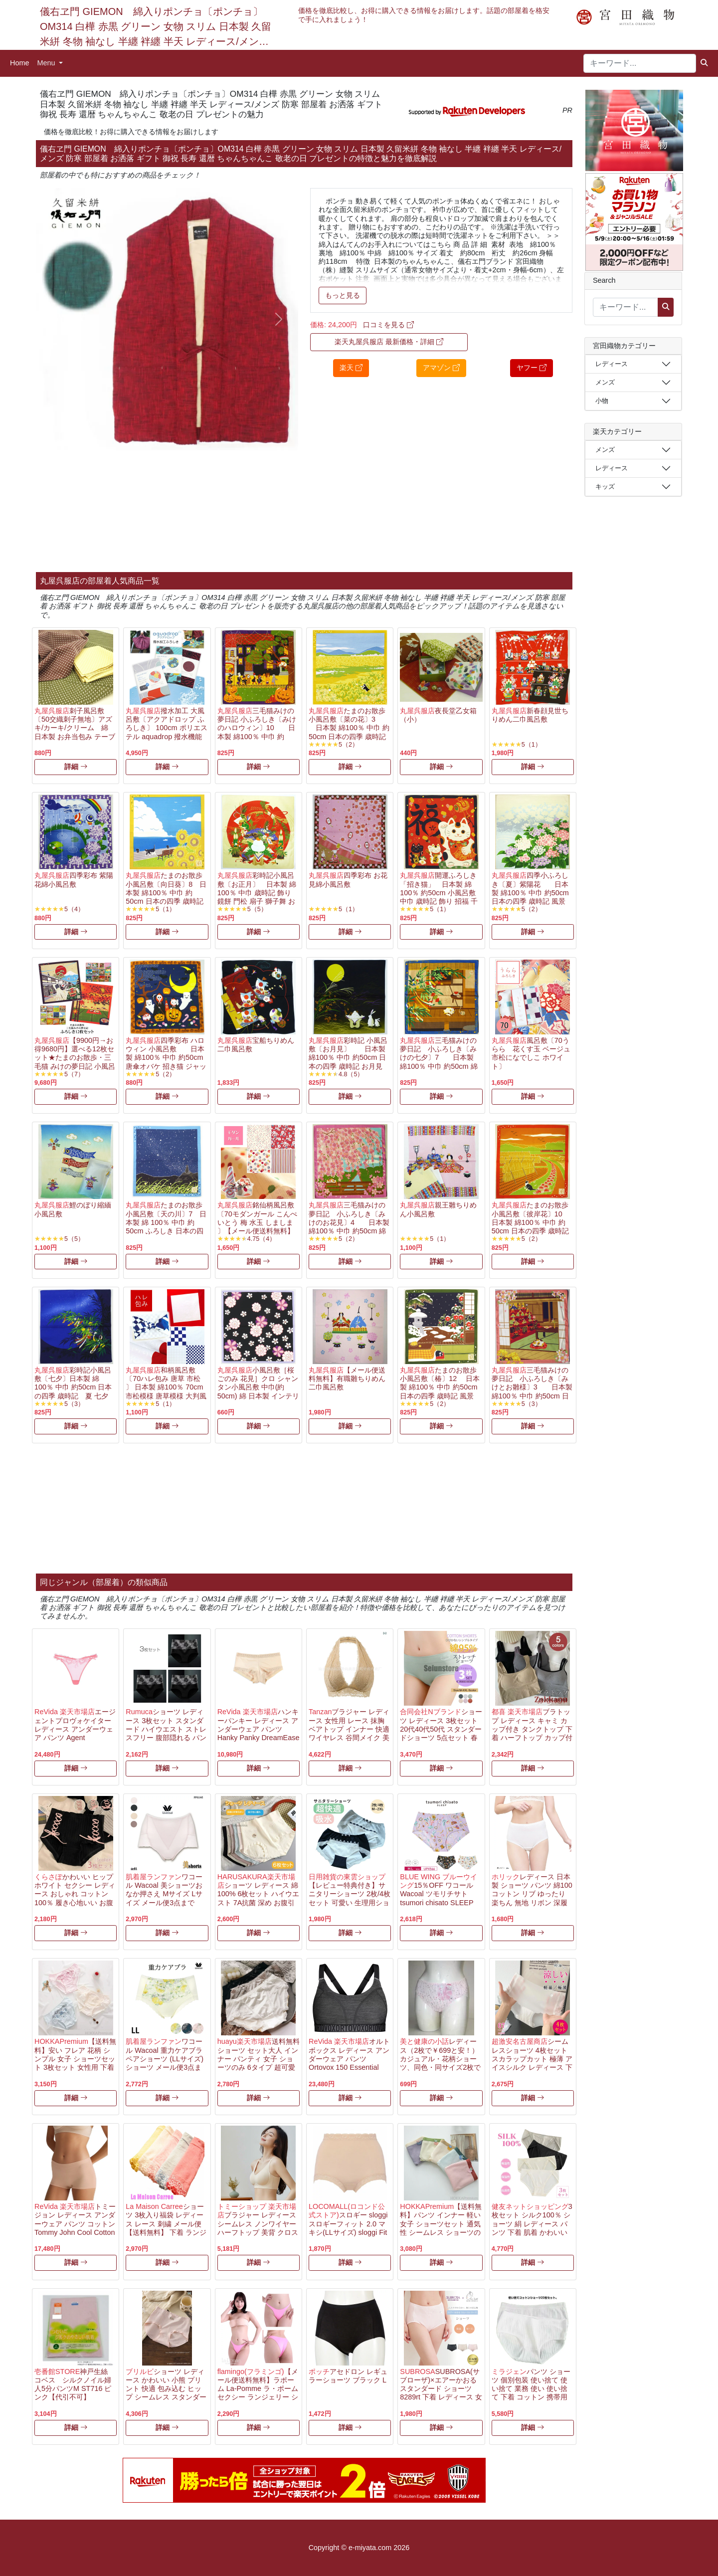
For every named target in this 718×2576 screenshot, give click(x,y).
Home (19, 63)
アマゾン (441, 368)
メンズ (605, 382)
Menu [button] (47, 63)
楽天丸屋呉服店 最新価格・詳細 (389, 342)
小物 (601, 400)
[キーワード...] (639, 63)
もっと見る (342, 295)
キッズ (605, 486)
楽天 (351, 368)
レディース (611, 364)
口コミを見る (388, 325)
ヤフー (531, 368)
